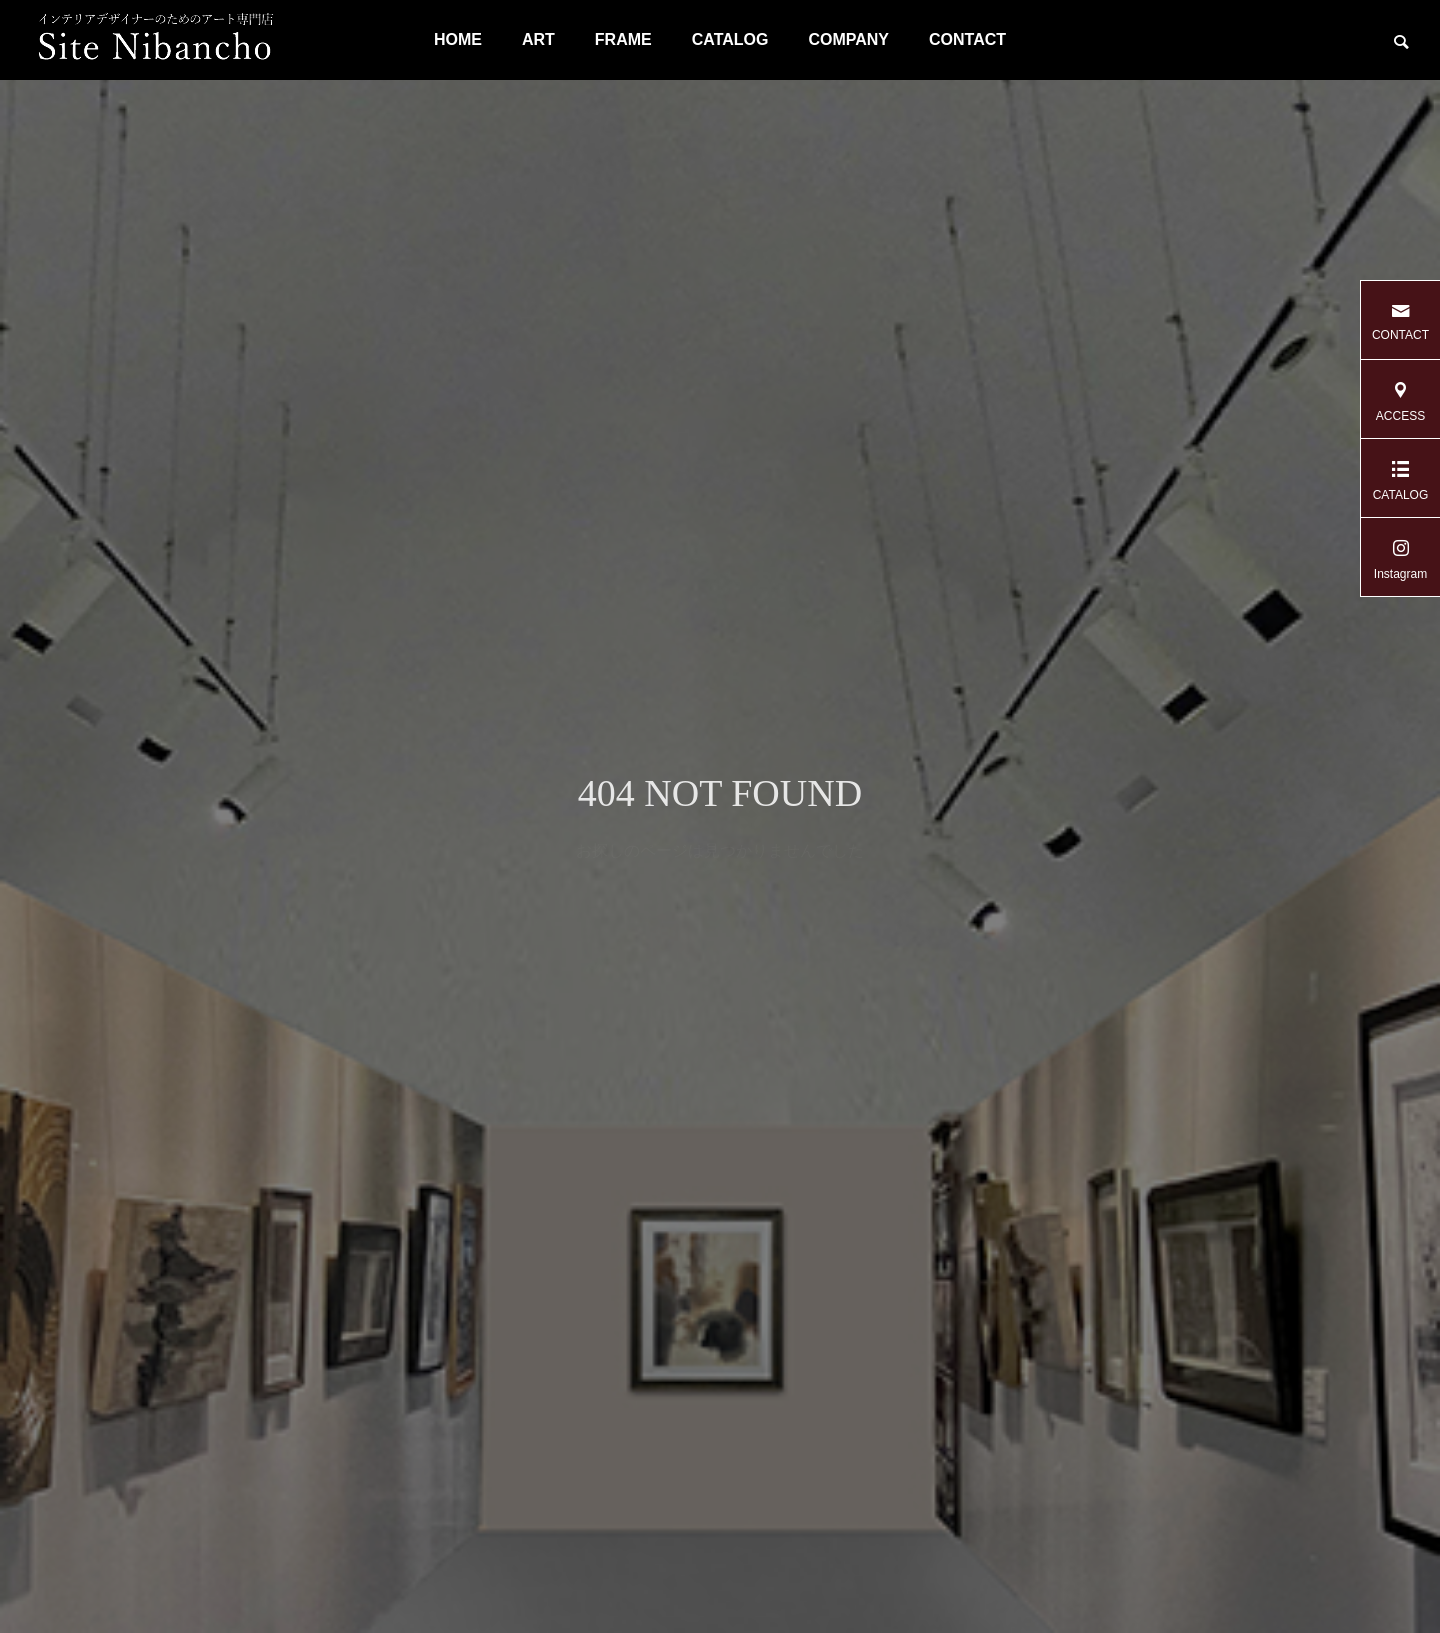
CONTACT (967, 39)
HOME (458, 39)
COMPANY (848, 39)
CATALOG (730, 39)
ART (538, 39)
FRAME (623, 39)
